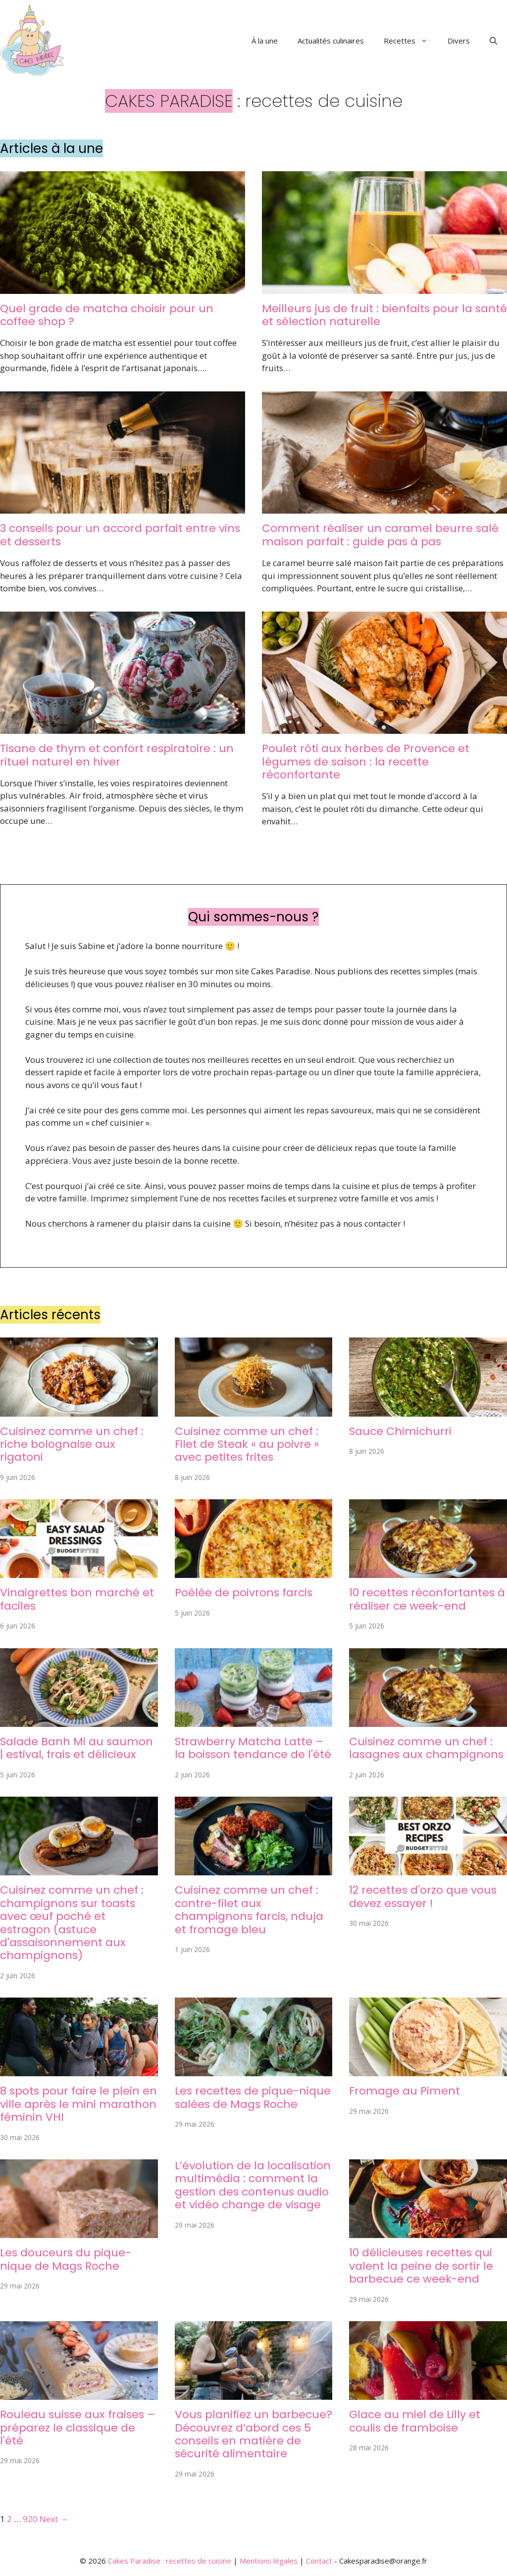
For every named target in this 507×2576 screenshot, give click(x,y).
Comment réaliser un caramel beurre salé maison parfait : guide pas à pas (380, 535)
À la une (265, 41)
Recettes (411, 40)
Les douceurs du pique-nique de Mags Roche (65, 2259)
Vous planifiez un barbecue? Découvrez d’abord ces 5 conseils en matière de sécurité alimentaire (253, 2434)
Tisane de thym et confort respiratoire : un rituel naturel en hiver (117, 755)
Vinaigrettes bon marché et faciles (77, 1599)
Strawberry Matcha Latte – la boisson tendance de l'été (253, 1748)
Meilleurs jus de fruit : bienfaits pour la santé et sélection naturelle (384, 315)
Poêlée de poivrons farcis (243, 1592)
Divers (459, 41)
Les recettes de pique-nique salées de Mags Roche (253, 2097)
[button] (493, 40)
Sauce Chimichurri (400, 1431)
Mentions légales (269, 2561)
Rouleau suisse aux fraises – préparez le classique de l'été (77, 2427)
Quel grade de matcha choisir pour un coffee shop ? (106, 315)
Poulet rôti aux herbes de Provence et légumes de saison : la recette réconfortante (365, 761)
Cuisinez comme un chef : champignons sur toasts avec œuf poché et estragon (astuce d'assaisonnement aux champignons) (72, 1922)
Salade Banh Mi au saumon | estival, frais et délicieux (76, 1748)
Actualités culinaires (331, 41)
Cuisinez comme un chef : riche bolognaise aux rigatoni (72, 1444)
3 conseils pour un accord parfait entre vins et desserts (120, 535)
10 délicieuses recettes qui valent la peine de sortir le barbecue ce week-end (421, 2266)
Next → (54, 2519)
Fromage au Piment (404, 2091)
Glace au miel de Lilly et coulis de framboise (414, 2421)
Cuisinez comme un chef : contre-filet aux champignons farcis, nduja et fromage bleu (249, 1909)
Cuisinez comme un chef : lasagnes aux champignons (426, 1748)
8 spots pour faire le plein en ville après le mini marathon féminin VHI (78, 2104)
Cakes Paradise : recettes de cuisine (169, 2561)
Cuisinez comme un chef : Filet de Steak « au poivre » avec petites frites (247, 1444)
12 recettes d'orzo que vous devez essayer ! (423, 1896)
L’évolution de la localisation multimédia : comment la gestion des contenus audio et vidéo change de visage (253, 2185)
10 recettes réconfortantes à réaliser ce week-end (427, 1599)
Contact (319, 2561)
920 (30, 2519)
